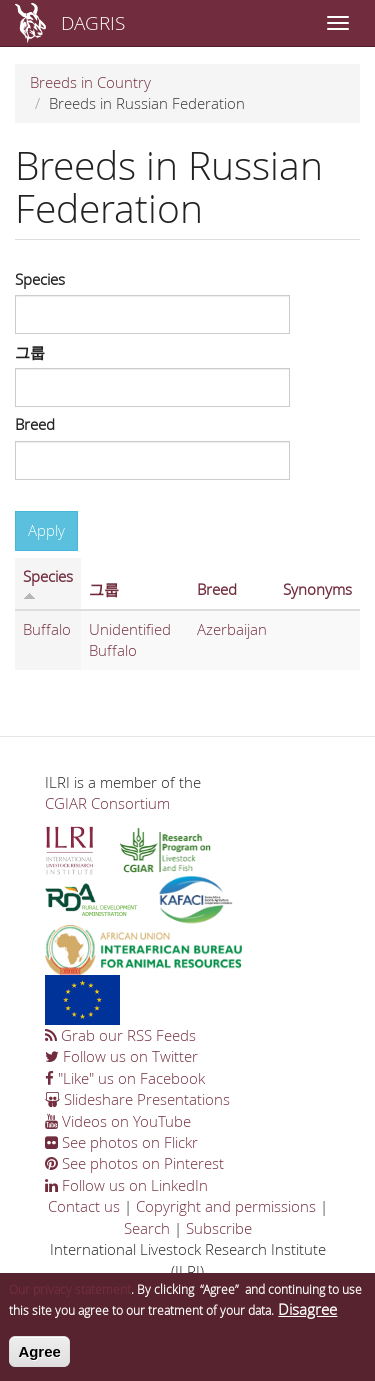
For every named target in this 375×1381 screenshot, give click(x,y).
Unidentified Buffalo (130, 639)
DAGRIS (93, 22)
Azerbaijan (232, 629)
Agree (39, 1359)
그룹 (30, 352)
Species (40, 279)
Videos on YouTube (118, 1121)
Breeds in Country (90, 82)
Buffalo (47, 629)
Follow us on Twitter (121, 1056)
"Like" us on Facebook (125, 1078)
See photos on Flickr (121, 1142)
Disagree (307, 1318)
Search (147, 1228)
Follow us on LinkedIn (126, 1185)
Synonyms (317, 589)
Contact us (84, 1206)
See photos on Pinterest (134, 1163)
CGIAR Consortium (107, 803)
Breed (35, 424)
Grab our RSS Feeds (120, 1035)
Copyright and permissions (226, 1206)
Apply (46, 530)
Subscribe (219, 1228)
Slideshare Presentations (137, 1099)
